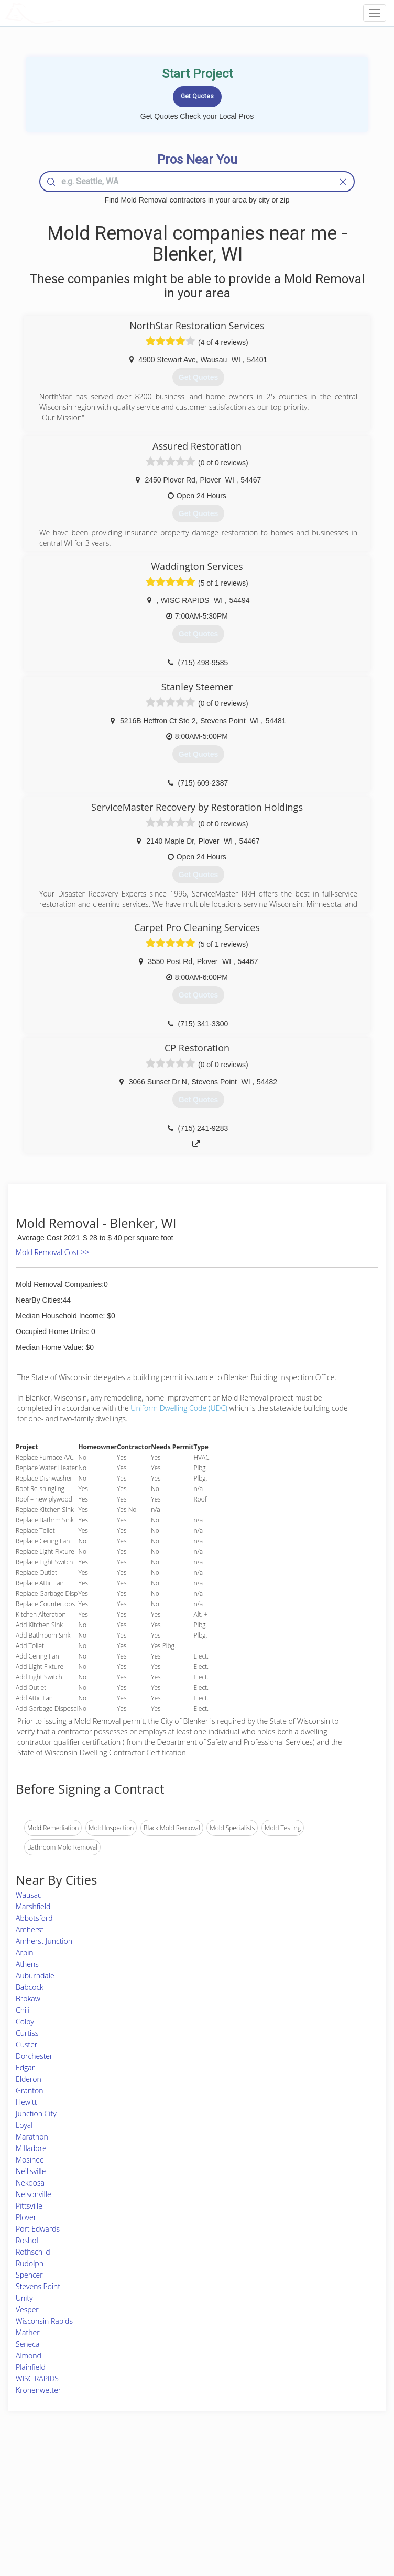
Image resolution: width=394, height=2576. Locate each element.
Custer (26, 2044)
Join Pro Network (168, 2477)
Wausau (29, 1895)
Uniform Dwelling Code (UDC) (178, 1408)
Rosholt (28, 2240)
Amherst (29, 1929)
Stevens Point (38, 2286)
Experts (153, 2489)
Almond (28, 2355)
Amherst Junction (44, 1941)
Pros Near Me (57, 2489)
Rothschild (33, 2252)
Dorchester (34, 2056)
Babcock (29, 1987)
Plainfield (31, 2367)
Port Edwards (38, 2229)
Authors (290, 2500)
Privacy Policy (298, 2489)
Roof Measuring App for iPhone (188, 2513)
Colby (25, 2021)
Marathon (32, 2137)
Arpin (25, 1952)
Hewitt (26, 2102)
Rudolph (29, 2263)
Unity (24, 2298)
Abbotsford (34, 1918)
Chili (22, 2010)
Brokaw (28, 1998)
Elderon (28, 2079)
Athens (27, 1964)
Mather (28, 2332)
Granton (29, 2091)
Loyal (24, 2125)
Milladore (31, 2148)
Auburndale (35, 1975)
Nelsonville (33, 2194)
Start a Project (57, 2500)
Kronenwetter (38, 2390)
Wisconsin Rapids (44, 2321)
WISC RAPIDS (37, 2378)
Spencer (29, 2275)
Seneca (27, 2344)
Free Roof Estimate (64, 2513)
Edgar (25, 2068)
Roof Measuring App (172, 2500)
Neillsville (31, 2171)
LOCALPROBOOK (66, 12)
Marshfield (33, 1906)
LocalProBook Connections (317, 2513)
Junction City (36, 2114)
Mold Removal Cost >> (52, 1252)
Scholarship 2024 (303, 2477)
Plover (26, 2217)
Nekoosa (30, 2183)
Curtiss (27, 2033)
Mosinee (30, 2160)
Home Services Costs (68, 2477)
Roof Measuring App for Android (189, 2524)
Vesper (27, 2309)
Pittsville (29, 2206)
